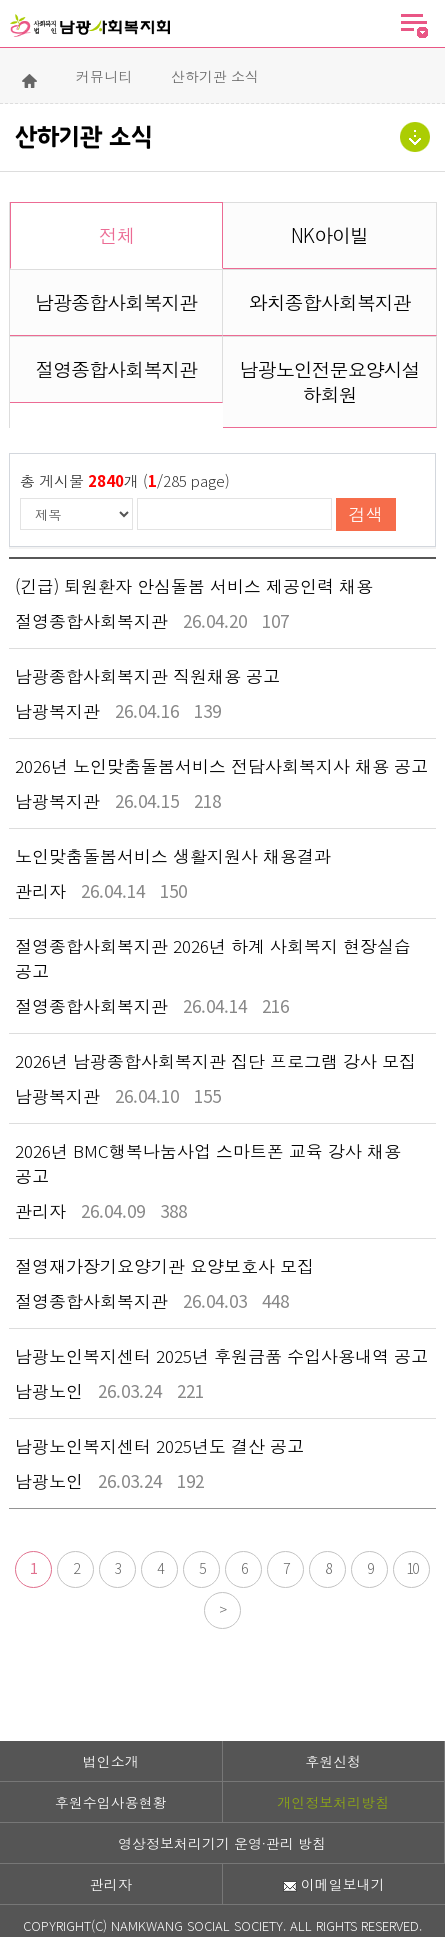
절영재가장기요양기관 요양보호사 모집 (164, 1265)
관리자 (111, 1884)
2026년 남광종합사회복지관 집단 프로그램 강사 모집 (215, 1060)
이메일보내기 (334, 1884)
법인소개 (111, 1761)
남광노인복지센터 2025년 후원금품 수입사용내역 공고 (221, 1355)
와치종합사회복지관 (330, 301)
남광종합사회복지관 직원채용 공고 (147, 675)
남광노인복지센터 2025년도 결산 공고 (159, 1445)
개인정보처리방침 (333, 1802)
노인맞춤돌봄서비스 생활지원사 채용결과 (173, 855)
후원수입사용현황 (111, 1802)
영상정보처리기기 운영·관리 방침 (222, 1843)
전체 (117, 234)
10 (412, 1568)
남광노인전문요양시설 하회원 (330, 381)
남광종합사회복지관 (116, 301)
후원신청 (333, 1761)
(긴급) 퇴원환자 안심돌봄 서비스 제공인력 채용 (194, 585)
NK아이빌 (329, 234)
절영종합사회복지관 (116, 368)
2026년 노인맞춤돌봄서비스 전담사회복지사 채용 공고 (221, 765)
